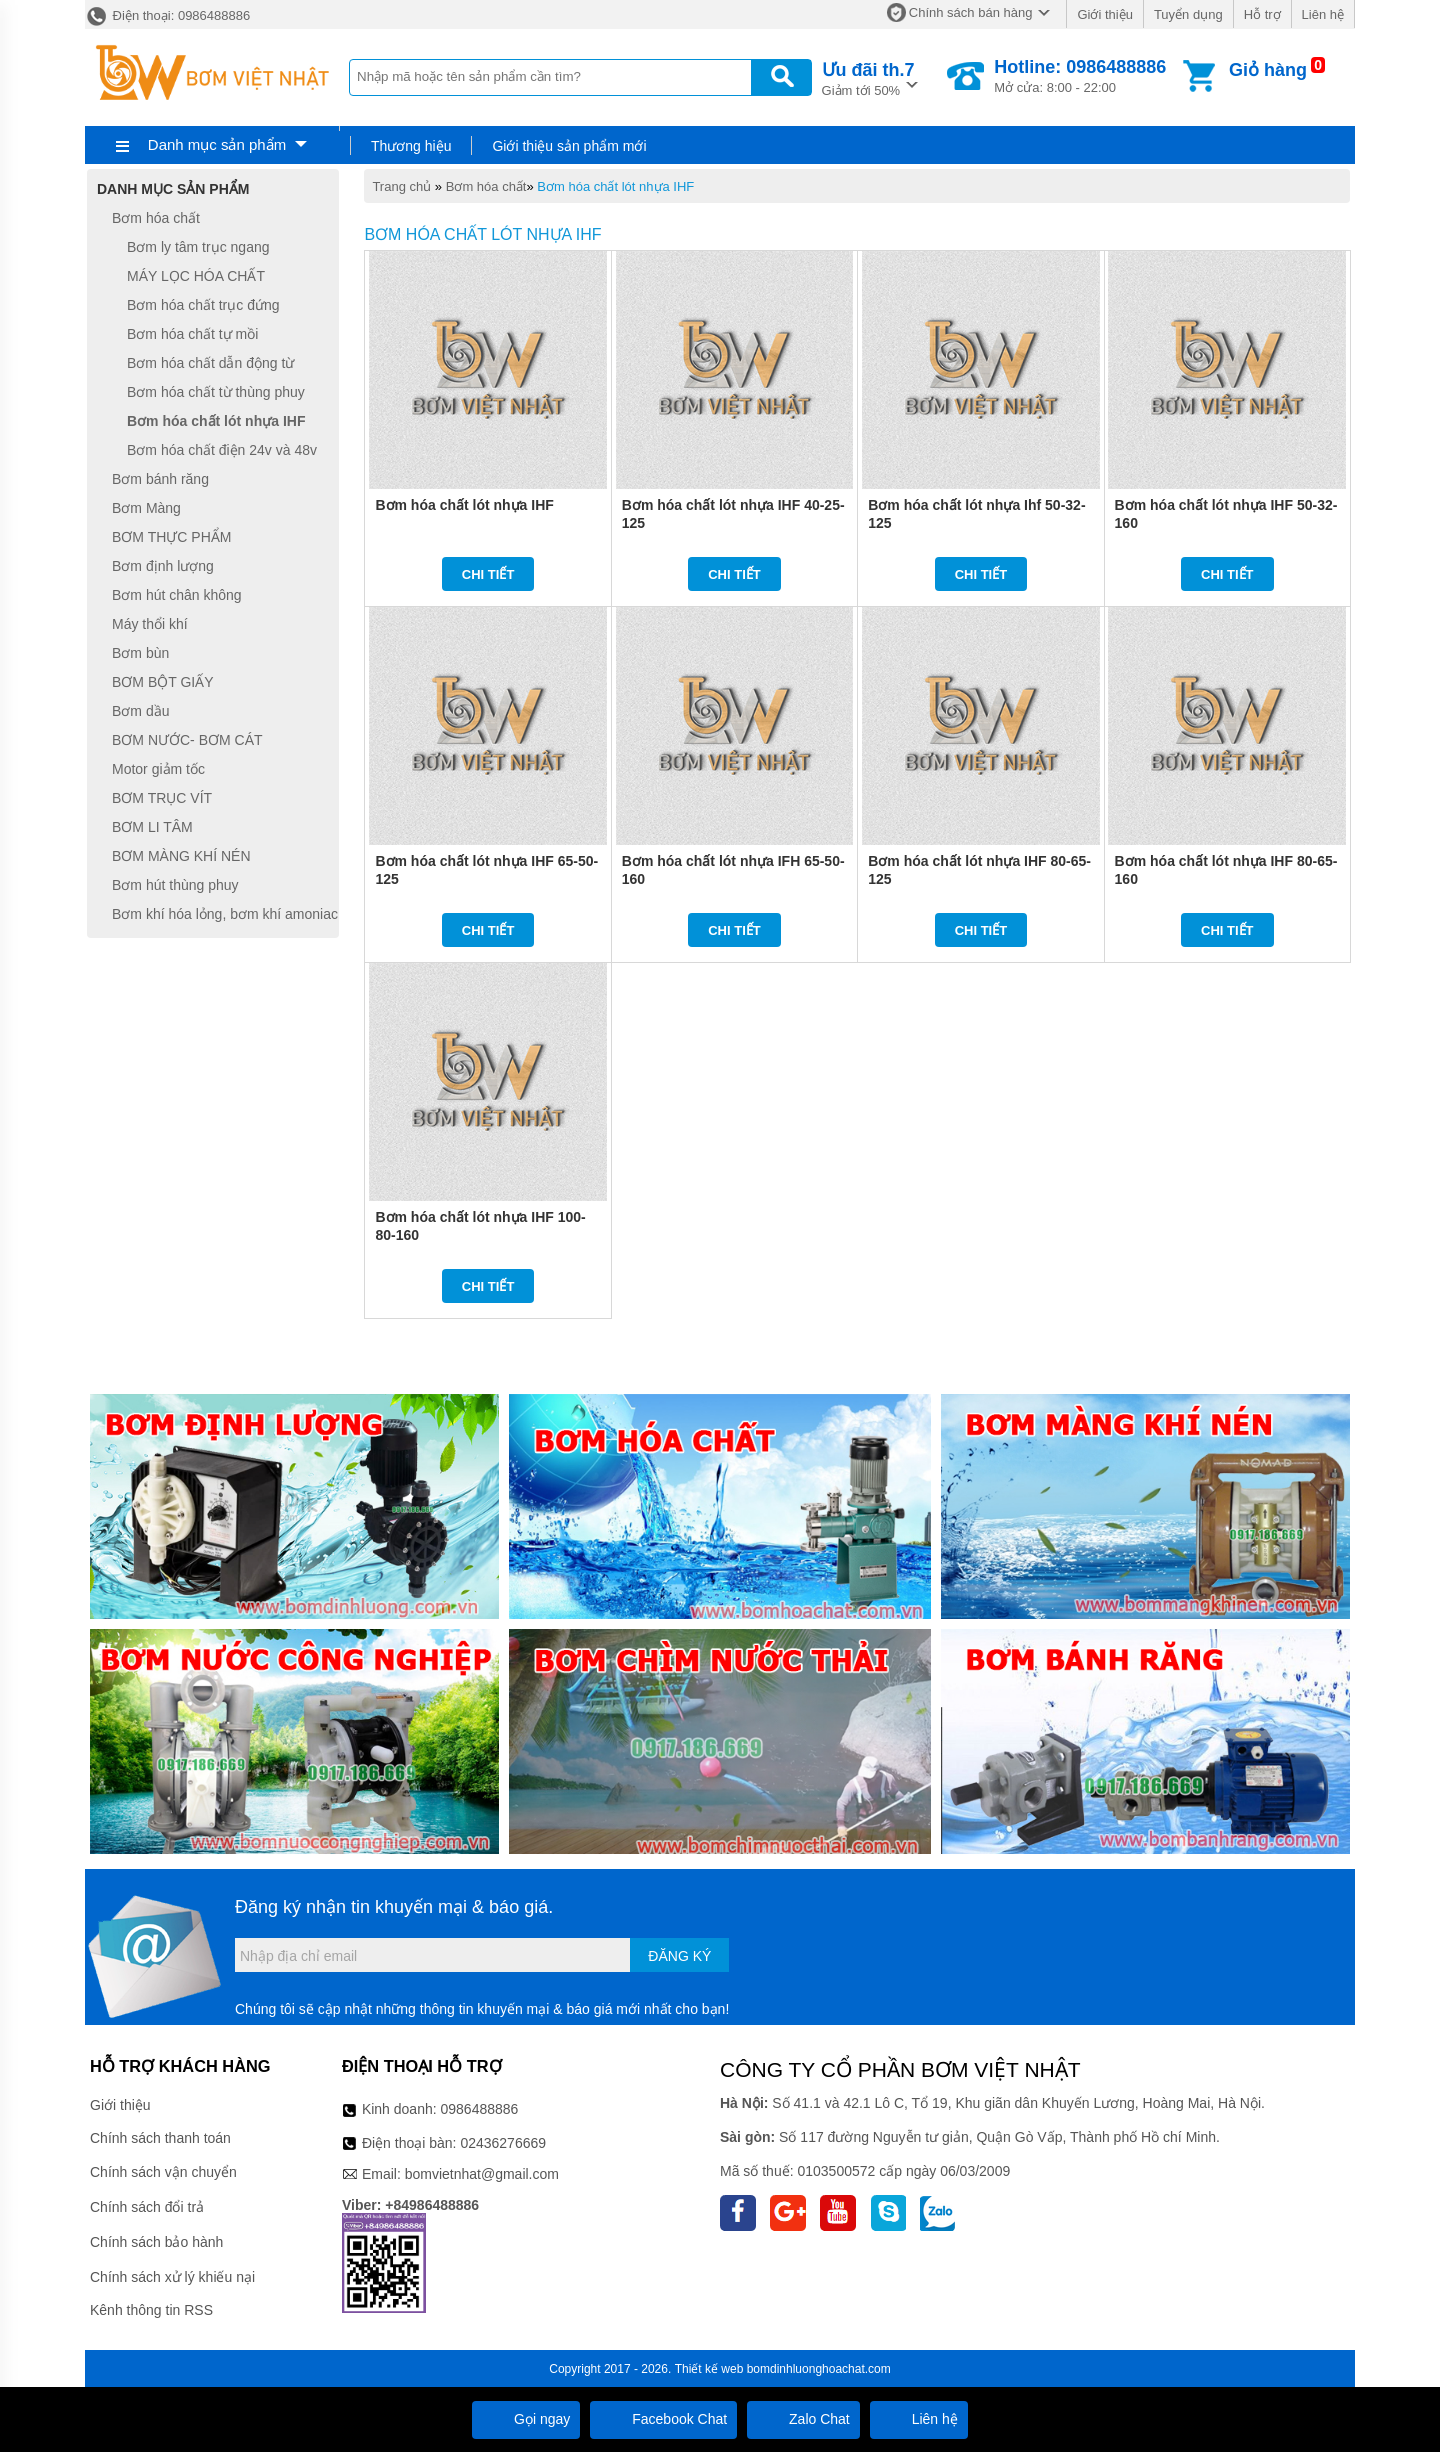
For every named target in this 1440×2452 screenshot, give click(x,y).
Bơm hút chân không (177, 595)
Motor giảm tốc (158, 769)
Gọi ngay (526, 2419)
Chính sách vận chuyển (163, 2172)
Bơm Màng (146, 508)
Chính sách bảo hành (156, 2242)
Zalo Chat (803, 2419)
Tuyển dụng (1188, 14)
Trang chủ (401, 186)
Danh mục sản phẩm (217, 144)
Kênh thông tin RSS (151, 2310)
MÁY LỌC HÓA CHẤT (196, 276)
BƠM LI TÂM (152, 827)
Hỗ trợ (1262, 14)
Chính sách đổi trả (147, 2207)
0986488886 (480, 2109)
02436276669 (503, 2143)
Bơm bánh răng (160, 479)
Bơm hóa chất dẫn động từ (210, 363)
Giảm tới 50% (868, 77)
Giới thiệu (1104, 14)
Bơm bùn (140, 653)
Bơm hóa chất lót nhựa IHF (615, 186)
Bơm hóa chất (486, 186)
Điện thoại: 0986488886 (167, 15)
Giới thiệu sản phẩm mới (569, 146)
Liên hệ (1323, 14)
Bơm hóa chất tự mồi (192, 334)
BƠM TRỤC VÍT (162, 798)
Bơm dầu (140, 711)
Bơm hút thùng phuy (175, 885)
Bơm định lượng (163, 566)
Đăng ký (679, 1956)
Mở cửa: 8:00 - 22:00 (1080, 76)
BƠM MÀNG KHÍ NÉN (181, 856)
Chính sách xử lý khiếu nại (172, 2277)
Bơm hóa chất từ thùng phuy (216, 392)
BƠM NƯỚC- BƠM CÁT (187, 740)
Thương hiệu (411, 146)
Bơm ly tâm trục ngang (198, 247)
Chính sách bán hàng (971, 12)
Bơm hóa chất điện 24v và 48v (222, 450)
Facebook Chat (663, 2419)
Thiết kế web (709, 2369)
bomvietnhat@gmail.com (482, 2174)
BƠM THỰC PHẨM (171, 537)
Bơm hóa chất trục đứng (203, 305)
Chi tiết (488, 574)
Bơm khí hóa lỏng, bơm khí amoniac (225, 914)
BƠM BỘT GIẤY (163, 682)
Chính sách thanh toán (160, 2138)
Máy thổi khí (150, 624)
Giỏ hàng (1268, 70)
